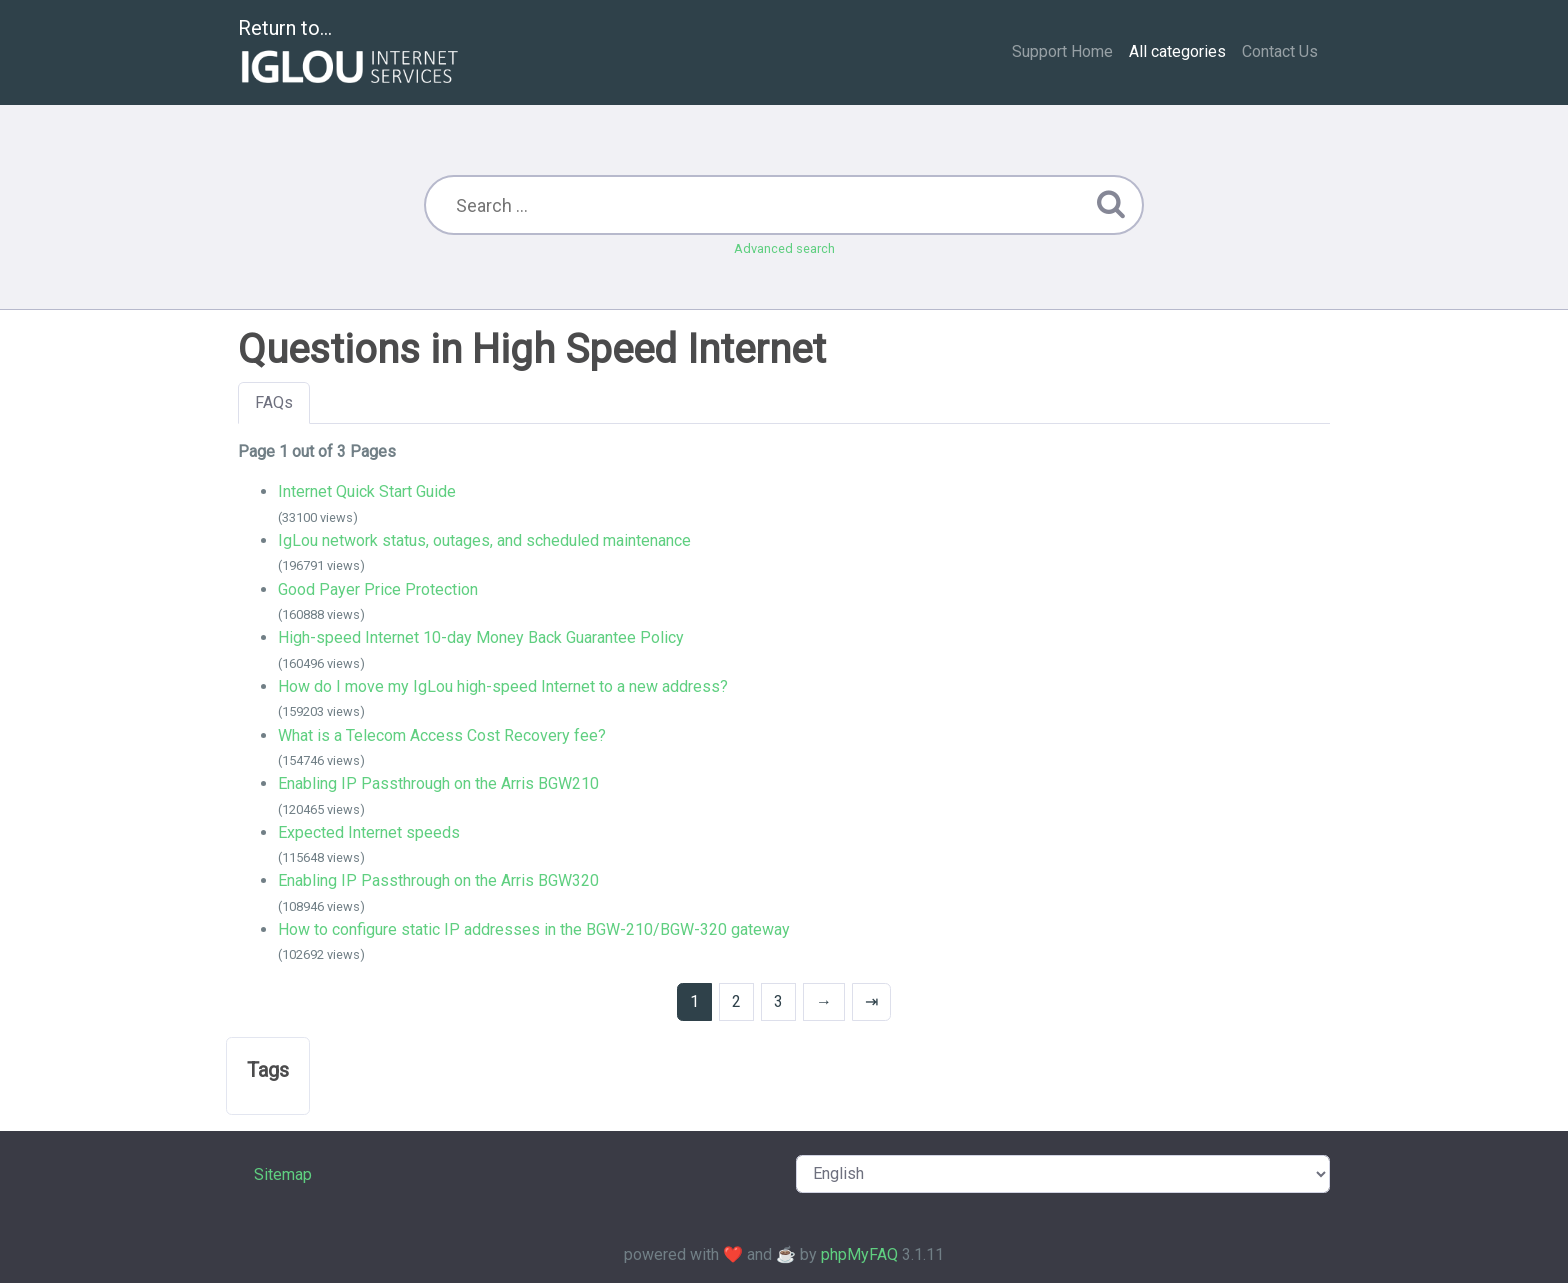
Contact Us (1280, 51)
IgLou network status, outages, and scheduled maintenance (484, 540)
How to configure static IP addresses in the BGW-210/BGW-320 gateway (534, 929)
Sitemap (283, 1174)
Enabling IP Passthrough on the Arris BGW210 (438, 783)
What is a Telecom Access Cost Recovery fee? (442, 735)
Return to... (350, 53)
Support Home (1062, 51)
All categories (1177, 51)
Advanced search (784, 248)
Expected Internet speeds (369, 832)
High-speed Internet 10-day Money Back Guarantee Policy (481, 637)
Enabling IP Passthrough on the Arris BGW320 (438, 880)
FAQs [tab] (274, 402)
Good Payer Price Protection (378, 589)
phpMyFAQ (859, 1254)
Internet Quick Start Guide (367, 491)
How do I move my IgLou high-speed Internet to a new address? (503, 686)
